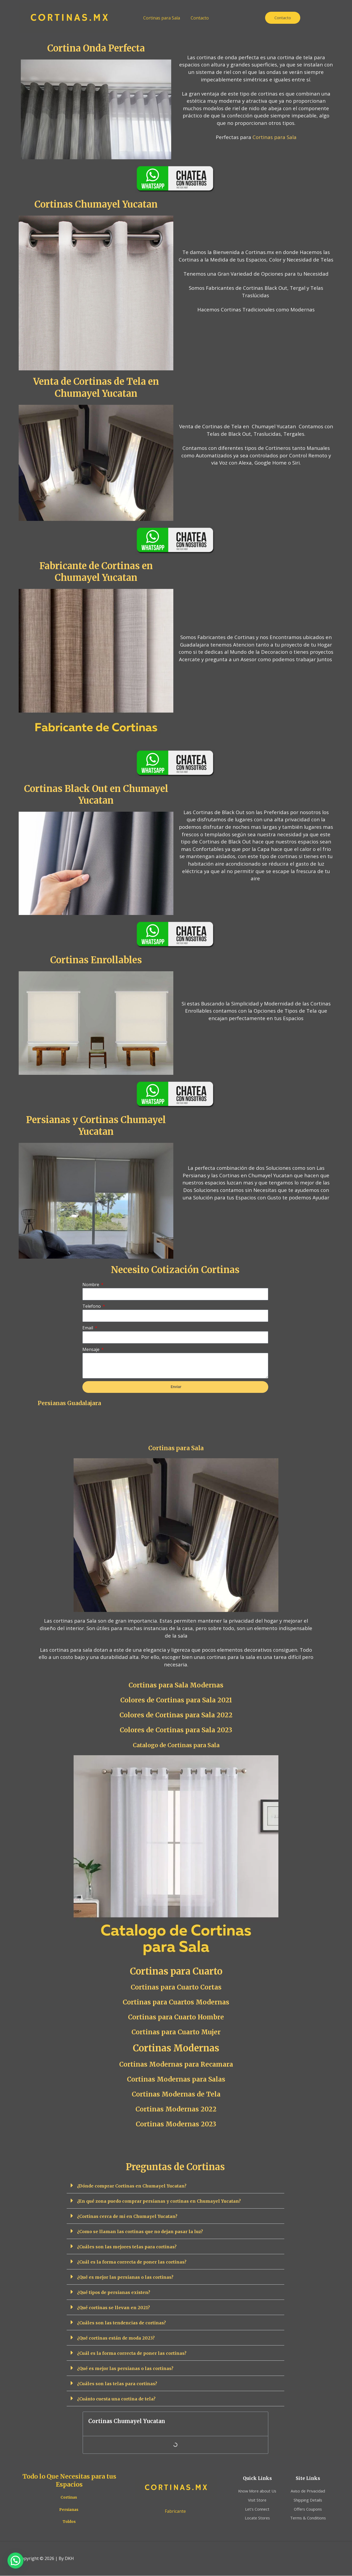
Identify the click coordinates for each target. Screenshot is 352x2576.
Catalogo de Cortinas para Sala (176, 1745)
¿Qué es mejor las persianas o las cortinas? (125, 2277)
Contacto (200, 18)
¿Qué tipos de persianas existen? (113, 2292)
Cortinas (68, 2497)
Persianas (68, 2509)
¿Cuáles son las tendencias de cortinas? (121, 2323)
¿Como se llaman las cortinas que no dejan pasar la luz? (140, 2231)
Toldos (69, 2521)
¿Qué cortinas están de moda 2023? (116, 2338)
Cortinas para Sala (161, 18)
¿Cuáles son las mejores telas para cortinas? (127, 2247)
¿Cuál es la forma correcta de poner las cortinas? (131, 2262)
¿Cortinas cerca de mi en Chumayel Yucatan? (127, 2216)
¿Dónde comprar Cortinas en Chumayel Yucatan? (131, 2186)
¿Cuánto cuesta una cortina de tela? (116, 2399)
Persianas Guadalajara (69, 1403)
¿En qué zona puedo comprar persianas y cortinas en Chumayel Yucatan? (159, 2201)
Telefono (92, 1306)
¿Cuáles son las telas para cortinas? (117, 2384)
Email (88, 1328)
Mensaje (91, 1349)
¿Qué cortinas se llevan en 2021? (113, 2308)
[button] (175, 2186)
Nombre (91, 1284)
